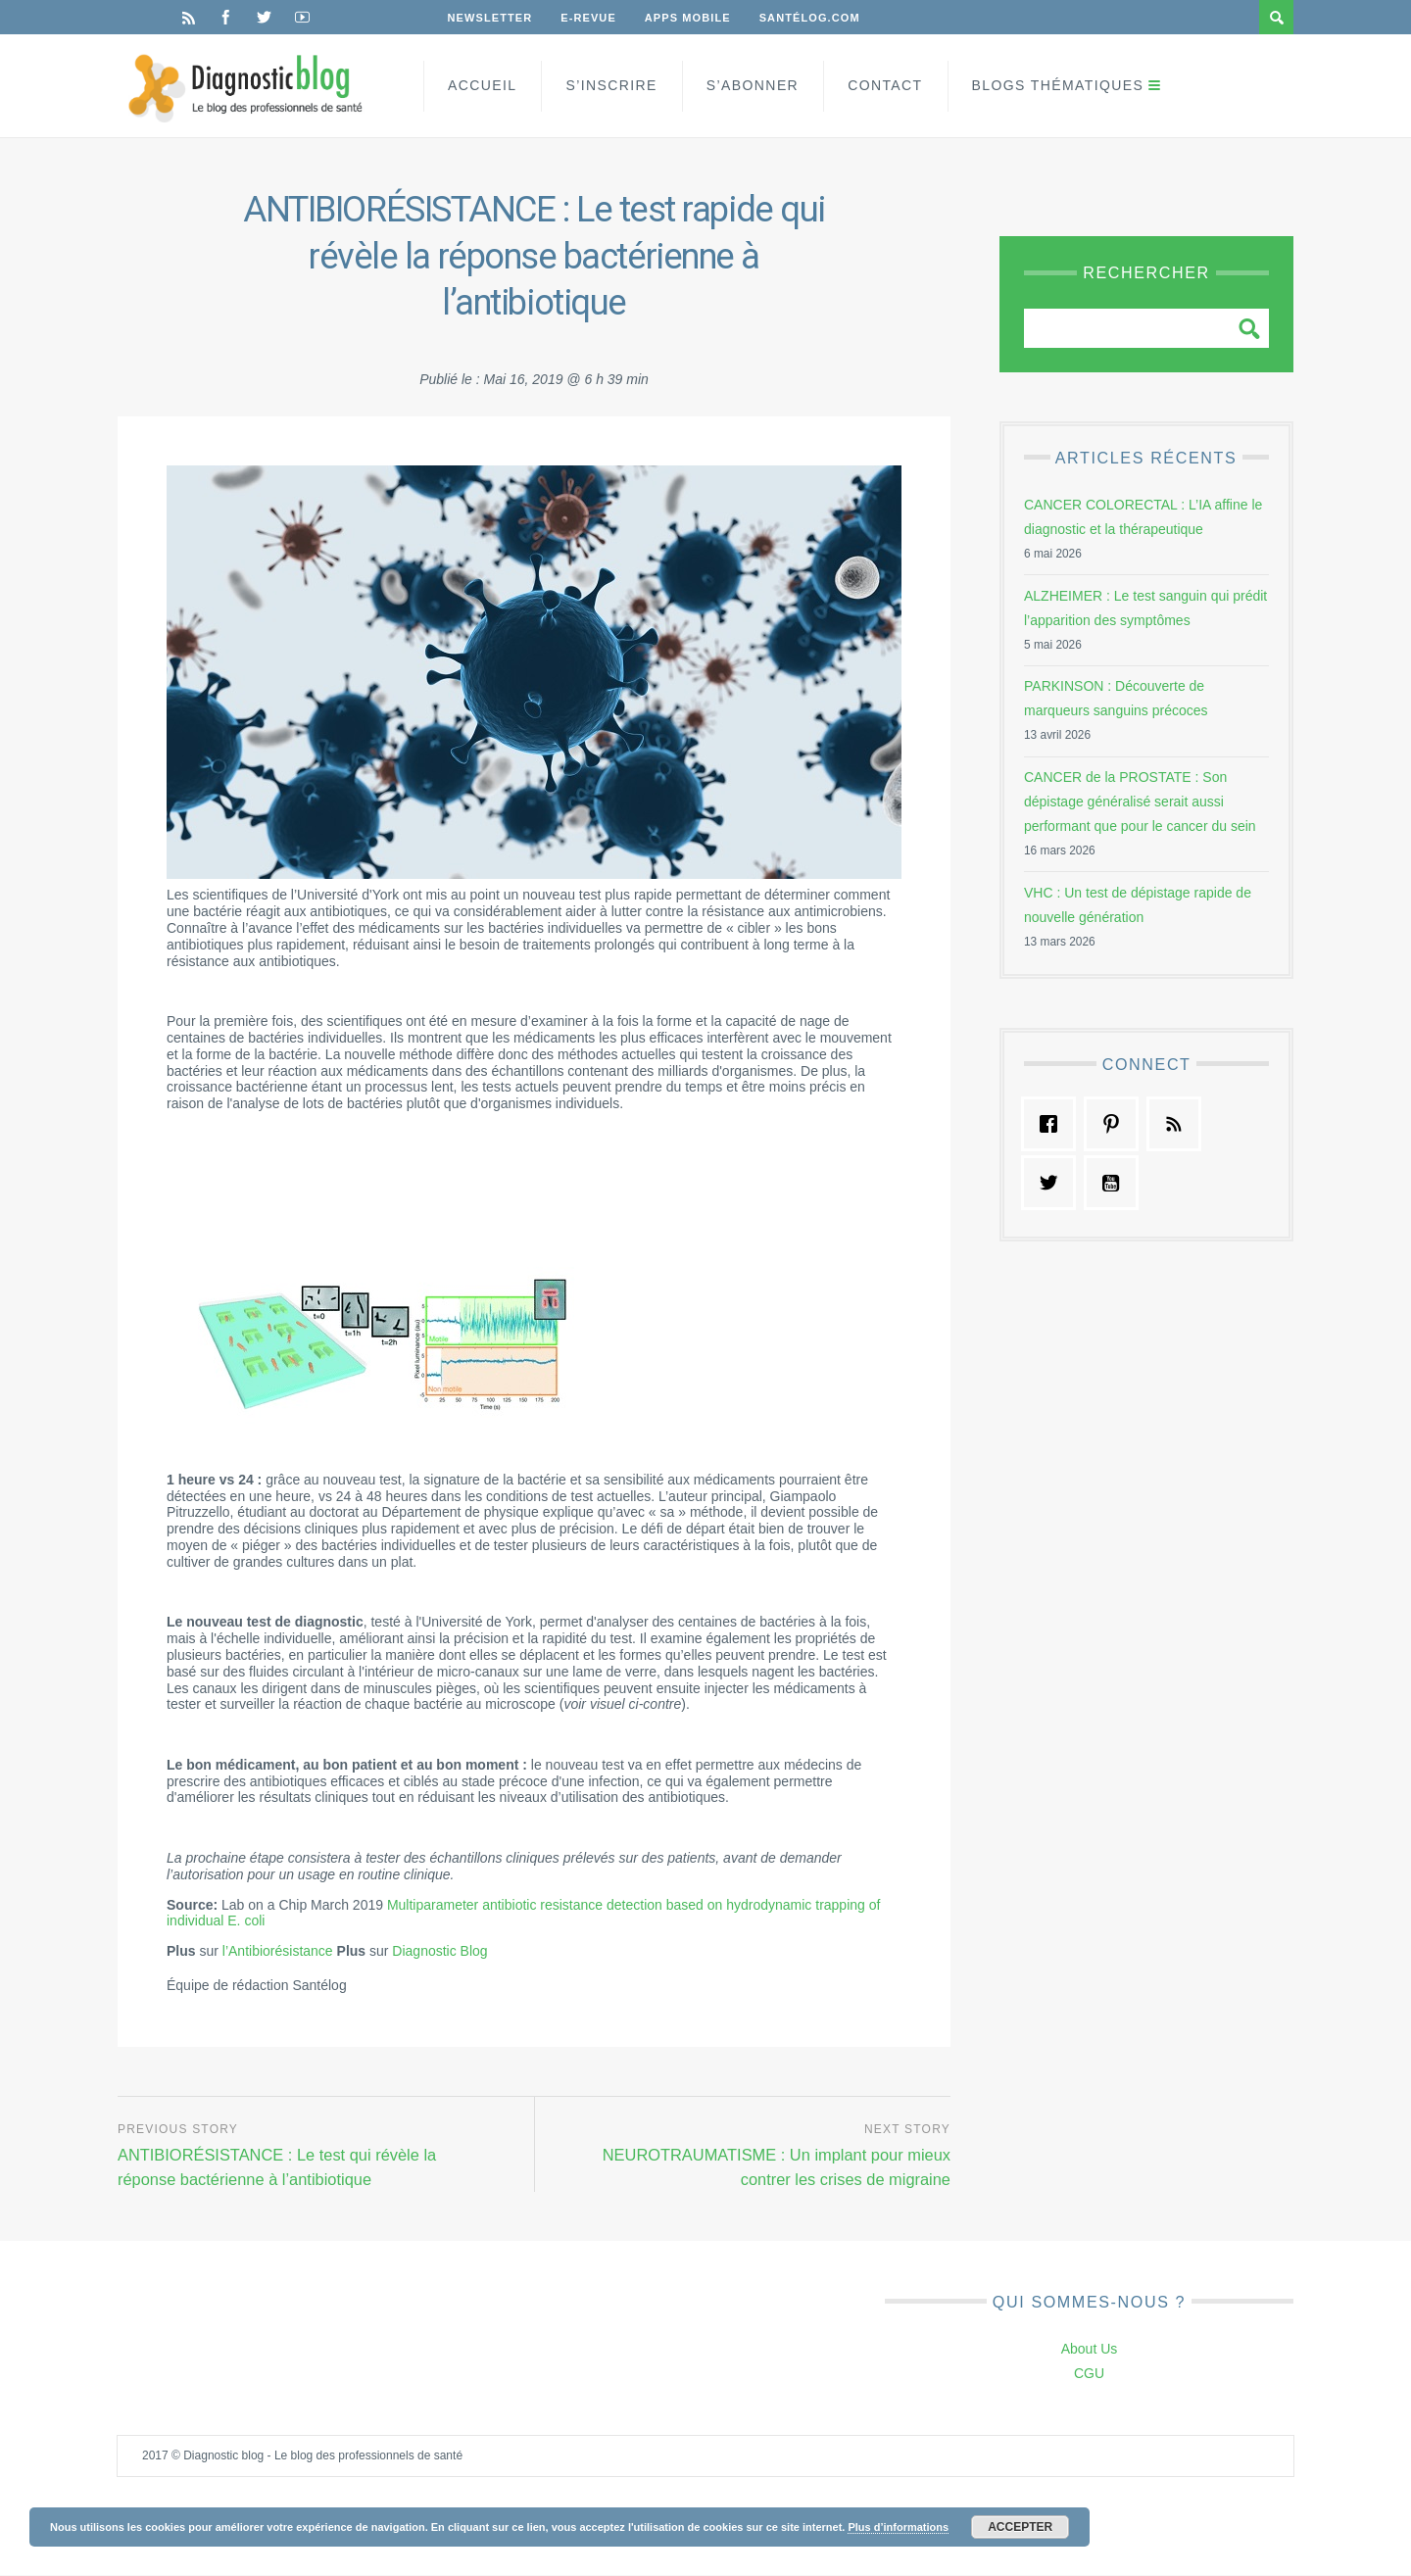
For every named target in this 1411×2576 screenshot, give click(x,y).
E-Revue (590, 18)
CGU (1089, 2374)
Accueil (482, 85)
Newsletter (490, 18)
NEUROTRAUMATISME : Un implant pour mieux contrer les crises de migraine (772, 2166)
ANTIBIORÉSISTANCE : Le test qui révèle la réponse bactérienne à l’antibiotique (281, 2166)
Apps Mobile (690, 18)
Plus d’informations (898, 2527)
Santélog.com (812, 18)
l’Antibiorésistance (277, 1951)
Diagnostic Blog (439, 1951)
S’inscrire (611, 85)
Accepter (1020, 2527)
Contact (885, 85)
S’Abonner (752, 85)
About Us (1089, 2349)
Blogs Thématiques (1058, 85)
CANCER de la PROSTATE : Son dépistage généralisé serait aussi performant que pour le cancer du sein (1140, 801)
